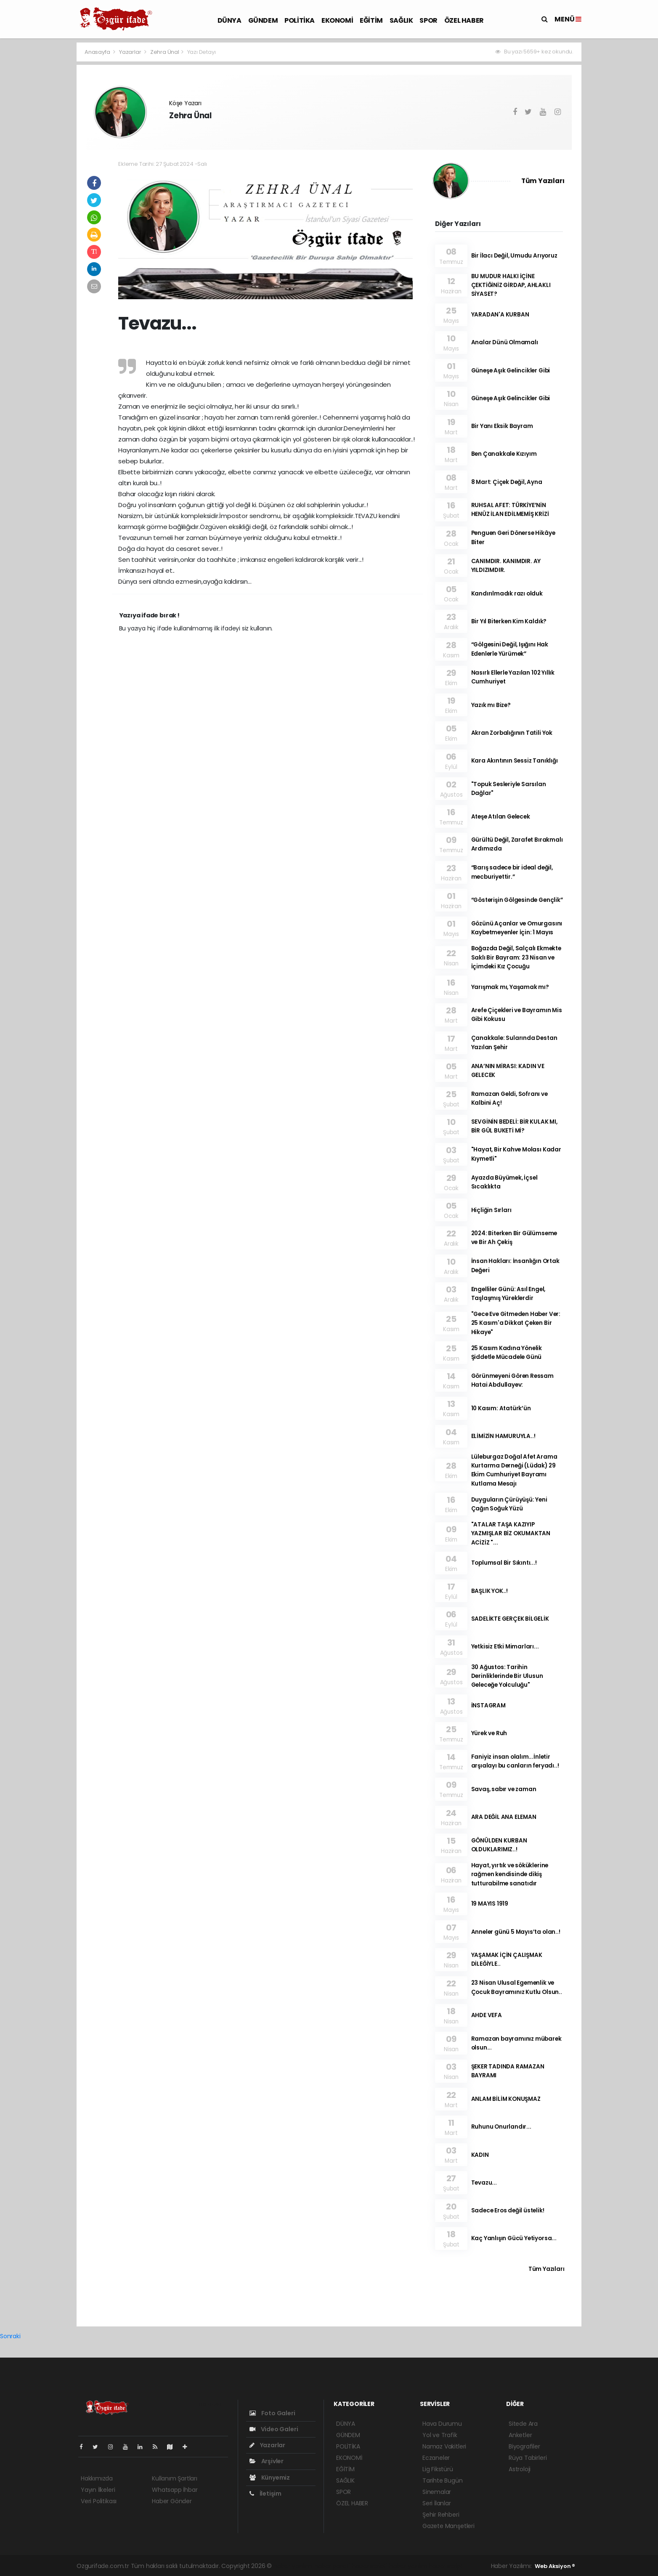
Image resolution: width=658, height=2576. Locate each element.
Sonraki (10, 2336)
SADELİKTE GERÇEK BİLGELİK (510, 1619)
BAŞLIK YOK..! (489, 1591)
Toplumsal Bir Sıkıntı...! (504, 1563)
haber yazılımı (293, 2566)
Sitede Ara (523, 2423)
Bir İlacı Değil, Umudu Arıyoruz (514, 256)
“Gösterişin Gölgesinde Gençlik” (517, 900)
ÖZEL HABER (464, 20)
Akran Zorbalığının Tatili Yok (511, 733)
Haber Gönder (172, 2501)
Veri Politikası (99, 2501)
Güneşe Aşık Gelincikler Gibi (510, 371)
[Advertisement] (38, 168)
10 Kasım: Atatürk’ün (501, 1408)
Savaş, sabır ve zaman (503, 1789)
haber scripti (370, 2566)
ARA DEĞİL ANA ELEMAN (503, 1817)
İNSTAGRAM (488, 1705)
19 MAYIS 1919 (490, 1904)
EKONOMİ (337, 20)
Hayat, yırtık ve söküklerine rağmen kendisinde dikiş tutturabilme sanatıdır (510, 1874)
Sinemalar (436, 2492)
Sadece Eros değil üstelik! (507, 2210)
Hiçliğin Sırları (491, 1210)
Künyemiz (269, 2477)
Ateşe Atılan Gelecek (500, 817)
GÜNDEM (263, 20)
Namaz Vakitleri (444, 2446)
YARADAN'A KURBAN (500, 315)
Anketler (520, 2435)
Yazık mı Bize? (491, 705)
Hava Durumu (442, 2423)
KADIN (480, 2155)
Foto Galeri (272, 2413)
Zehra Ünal (164, 52)
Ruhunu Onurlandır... (501, 2127)
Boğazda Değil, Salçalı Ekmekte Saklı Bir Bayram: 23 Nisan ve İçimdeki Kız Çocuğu (516, 957)
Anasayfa (98, 52)
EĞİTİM (371, 20)
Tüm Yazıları (543, 180)
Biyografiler (524, 2446)
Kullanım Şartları (174, 2478)
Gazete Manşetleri (448, 2526)
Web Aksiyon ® (555, 2566)
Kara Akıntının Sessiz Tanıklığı (514, 761)
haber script (446, 2566)
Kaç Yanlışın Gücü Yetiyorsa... (514, 2238)
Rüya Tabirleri (528, 2458)
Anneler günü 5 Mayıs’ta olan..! (515, 1932)
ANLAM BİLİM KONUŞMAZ (506, 2099)
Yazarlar (130, 52)
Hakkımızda (97, 2478)
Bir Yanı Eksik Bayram (502, 426)
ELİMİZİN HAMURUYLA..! (503, 1436)
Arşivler (266, 2461)
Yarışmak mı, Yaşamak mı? (510, 987)
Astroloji (520, 2469)
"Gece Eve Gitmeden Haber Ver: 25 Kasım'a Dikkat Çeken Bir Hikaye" (515, 1323)
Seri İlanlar (436, 2503)
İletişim (265, 2493)
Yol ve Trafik (439, 2435)
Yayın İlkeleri (98, 2490)
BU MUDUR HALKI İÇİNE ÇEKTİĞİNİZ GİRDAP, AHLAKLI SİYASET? (511, 285)
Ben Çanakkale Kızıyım (504, 454)
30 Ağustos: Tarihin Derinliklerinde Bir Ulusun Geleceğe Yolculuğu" (507, 1676)
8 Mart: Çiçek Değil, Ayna (506, 482)
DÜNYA (229, 20)
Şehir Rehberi (440, 2514)
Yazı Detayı (201, 52)
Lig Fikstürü (437, 2469)
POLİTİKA (299, 20)
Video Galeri (273, 2429)
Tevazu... (484, 2183)
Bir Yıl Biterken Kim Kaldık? (509, 621)
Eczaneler (436, 2458)
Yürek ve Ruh (489, 1733)
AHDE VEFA (486, 2015)
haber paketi (332, 2566)
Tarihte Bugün (442, 2480)
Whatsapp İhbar (174, 2490)
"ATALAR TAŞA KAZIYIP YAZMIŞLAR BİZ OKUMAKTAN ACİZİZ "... (511, 1534)
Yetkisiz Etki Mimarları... (505, 1647)
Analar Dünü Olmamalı (504, 342)
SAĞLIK (401, 20)
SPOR (428, 20)
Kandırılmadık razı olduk (507, 594)
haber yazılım (408, 2566)
